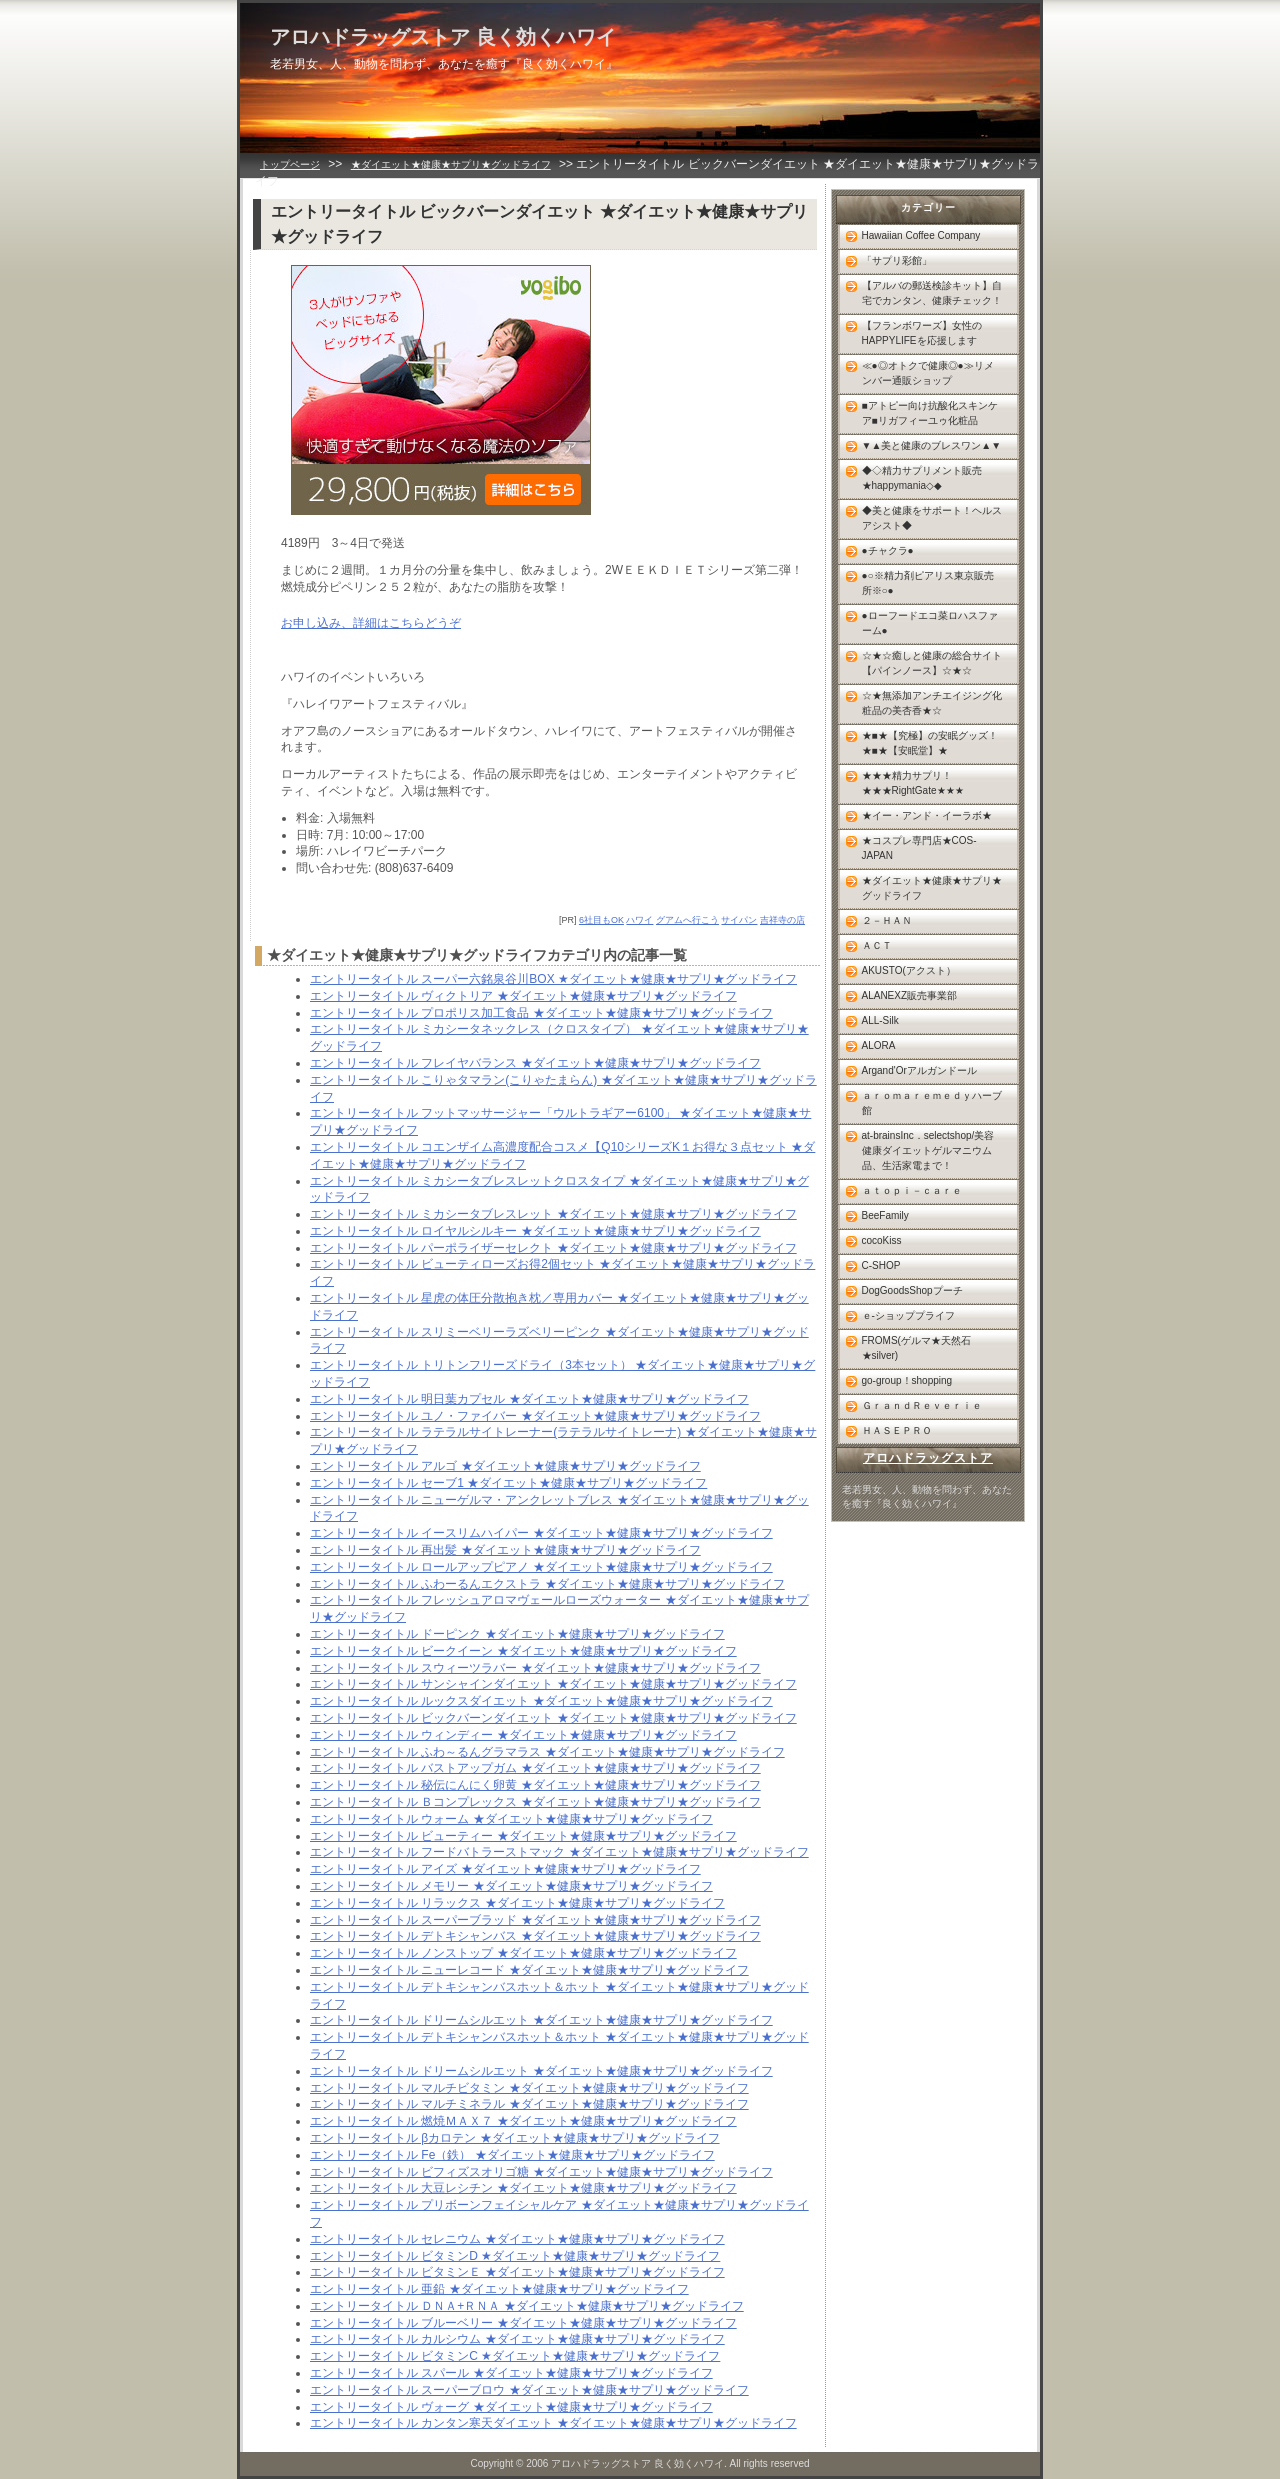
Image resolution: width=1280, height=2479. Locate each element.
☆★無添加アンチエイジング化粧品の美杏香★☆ (932, 703)
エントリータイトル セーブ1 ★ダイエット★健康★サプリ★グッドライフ (508, 1483)
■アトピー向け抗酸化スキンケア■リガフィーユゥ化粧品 (930, 413)
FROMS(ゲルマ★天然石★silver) (916, 1348)
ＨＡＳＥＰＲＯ (897, 1430)
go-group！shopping (907, 1380)
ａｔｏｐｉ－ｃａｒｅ (912, 1190)
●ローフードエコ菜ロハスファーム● (930, 623)
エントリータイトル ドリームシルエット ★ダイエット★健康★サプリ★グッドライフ (541, 2020)
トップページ (290, 164)
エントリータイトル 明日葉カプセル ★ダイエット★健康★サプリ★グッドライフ (529, 1399)
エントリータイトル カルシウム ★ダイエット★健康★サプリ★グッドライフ (517, 2339)
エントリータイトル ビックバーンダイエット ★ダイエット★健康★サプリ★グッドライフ (553, 1718)
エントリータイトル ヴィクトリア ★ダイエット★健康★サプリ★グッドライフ (523, 996)
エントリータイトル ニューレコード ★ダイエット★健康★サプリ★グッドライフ (529, 1970)
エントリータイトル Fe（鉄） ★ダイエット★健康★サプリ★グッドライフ (512, 2155)
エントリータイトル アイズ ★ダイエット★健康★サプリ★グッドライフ (505, 1869)
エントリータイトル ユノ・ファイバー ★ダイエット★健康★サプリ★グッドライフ (535, 1416)
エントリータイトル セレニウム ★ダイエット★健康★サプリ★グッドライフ (517, 2239)
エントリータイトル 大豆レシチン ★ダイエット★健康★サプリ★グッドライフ (523, 2188)
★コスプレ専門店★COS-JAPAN (919, 848)
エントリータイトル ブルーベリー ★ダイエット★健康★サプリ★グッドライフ (523, 2323)
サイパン (739, 920)
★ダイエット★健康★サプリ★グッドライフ (451, 164)
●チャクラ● (888, 550)
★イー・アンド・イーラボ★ (927, 815)
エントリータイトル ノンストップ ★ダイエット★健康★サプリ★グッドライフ (523, 1953)
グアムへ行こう (687, 920)
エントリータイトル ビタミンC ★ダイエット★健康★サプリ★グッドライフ (515, 2356)
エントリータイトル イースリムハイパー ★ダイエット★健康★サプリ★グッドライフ (541, 1533)
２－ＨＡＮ (887, 920)
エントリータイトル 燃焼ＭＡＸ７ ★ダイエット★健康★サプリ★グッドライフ (523, 2121)
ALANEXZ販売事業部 (910, 995)
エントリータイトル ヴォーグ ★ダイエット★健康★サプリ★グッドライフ (511, 2407)
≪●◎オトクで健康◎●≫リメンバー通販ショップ (928, 373)
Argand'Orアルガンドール (919, 1070)
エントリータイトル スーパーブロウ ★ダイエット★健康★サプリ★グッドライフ (529, 2390)
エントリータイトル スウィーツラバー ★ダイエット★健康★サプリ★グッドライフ (535, 1668)
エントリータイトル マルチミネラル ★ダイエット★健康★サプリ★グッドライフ (529, 2104)
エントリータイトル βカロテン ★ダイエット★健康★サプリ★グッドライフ (515, 2138)
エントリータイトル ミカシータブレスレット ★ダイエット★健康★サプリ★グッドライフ (553, 1214)
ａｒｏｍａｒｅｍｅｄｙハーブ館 (932, 1103)
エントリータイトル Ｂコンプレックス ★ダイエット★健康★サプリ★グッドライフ (535, 1802)
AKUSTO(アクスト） (909, 970)
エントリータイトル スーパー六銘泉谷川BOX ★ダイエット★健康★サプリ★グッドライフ (553, 979)
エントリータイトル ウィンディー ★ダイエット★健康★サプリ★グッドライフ (523, 1735)
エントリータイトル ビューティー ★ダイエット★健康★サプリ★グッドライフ (523, 1836)
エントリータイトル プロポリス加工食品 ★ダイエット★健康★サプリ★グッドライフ (541, 1013)
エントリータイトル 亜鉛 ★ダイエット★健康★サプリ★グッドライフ (499, 2289)
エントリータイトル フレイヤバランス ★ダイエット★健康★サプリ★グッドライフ (535, 1063)
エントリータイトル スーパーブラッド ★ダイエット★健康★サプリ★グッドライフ (535, 1920)
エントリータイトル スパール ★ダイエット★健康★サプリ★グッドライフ (511, 2373)
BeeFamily (885, 1215)
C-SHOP (881, 1265)
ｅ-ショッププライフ (908, 1315)
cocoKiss (882, 1240)
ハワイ (639, 920)
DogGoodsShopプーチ (912, 1290)
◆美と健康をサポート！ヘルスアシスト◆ (932, 518)
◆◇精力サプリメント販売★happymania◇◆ (922, 478)
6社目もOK (601, 920)
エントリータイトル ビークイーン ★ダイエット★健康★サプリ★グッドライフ (523, 1651)
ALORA (879, 1045)
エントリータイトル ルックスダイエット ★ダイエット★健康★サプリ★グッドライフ (541, 1701)
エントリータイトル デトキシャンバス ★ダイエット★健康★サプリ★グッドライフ (535, 1936)
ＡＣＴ (877, 945)
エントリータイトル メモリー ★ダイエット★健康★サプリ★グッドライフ (511, 1886)
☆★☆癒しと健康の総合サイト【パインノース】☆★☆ (932, 663)
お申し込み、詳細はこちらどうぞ (371, 623)
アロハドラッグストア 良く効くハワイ (443, 37)
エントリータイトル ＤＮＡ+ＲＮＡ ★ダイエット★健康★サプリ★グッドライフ (527, 2306)
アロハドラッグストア (928, 1458)
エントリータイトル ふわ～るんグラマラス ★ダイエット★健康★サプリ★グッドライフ (547, 1752)
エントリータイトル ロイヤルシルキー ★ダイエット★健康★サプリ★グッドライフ (535, 1231)
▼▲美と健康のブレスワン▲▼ (932, 445)
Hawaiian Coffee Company (921, 235)
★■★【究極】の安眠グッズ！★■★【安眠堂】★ (930, 743)
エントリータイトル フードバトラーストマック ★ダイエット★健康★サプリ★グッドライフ (559, 1852)
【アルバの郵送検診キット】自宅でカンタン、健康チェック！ (932, 293)
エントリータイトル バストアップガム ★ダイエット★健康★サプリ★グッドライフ (535, 1768)
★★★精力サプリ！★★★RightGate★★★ (913, 783)
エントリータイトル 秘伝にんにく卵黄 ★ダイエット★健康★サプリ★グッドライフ (535, 1785)
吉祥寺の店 (782, 920)
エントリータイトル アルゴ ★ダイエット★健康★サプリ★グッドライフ (505, 1466)
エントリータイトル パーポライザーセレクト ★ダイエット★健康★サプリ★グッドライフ (553, 1248)
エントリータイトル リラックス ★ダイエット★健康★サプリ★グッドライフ (517, 1903)
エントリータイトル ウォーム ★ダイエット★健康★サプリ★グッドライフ (511, 1819)
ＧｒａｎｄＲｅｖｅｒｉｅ (922, 1405)
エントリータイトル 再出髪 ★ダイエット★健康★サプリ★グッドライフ (505, 1550)
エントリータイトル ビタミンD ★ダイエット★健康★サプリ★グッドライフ (515, 2256)
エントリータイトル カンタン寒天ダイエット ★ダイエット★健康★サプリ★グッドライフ (553, 2423)
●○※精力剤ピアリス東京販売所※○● (928, 583)
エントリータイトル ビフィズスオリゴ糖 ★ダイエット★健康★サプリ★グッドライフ (541, 2172)
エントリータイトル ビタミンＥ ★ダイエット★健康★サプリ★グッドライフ (517, 2272)
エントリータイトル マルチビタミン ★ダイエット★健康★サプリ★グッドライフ (529, 2088)
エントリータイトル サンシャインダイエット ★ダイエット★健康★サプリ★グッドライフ (553, 1684)
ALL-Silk (880, 1020)
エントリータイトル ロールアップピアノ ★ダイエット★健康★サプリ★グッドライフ (541, 1567)
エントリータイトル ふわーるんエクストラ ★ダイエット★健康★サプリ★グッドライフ (547, 1584)
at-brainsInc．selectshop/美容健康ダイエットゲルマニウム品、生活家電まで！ (928, 1150)
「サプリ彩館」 (897, 260)
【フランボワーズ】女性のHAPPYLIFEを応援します (922, 333)
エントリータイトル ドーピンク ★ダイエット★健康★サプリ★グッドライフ (517, 1634)
